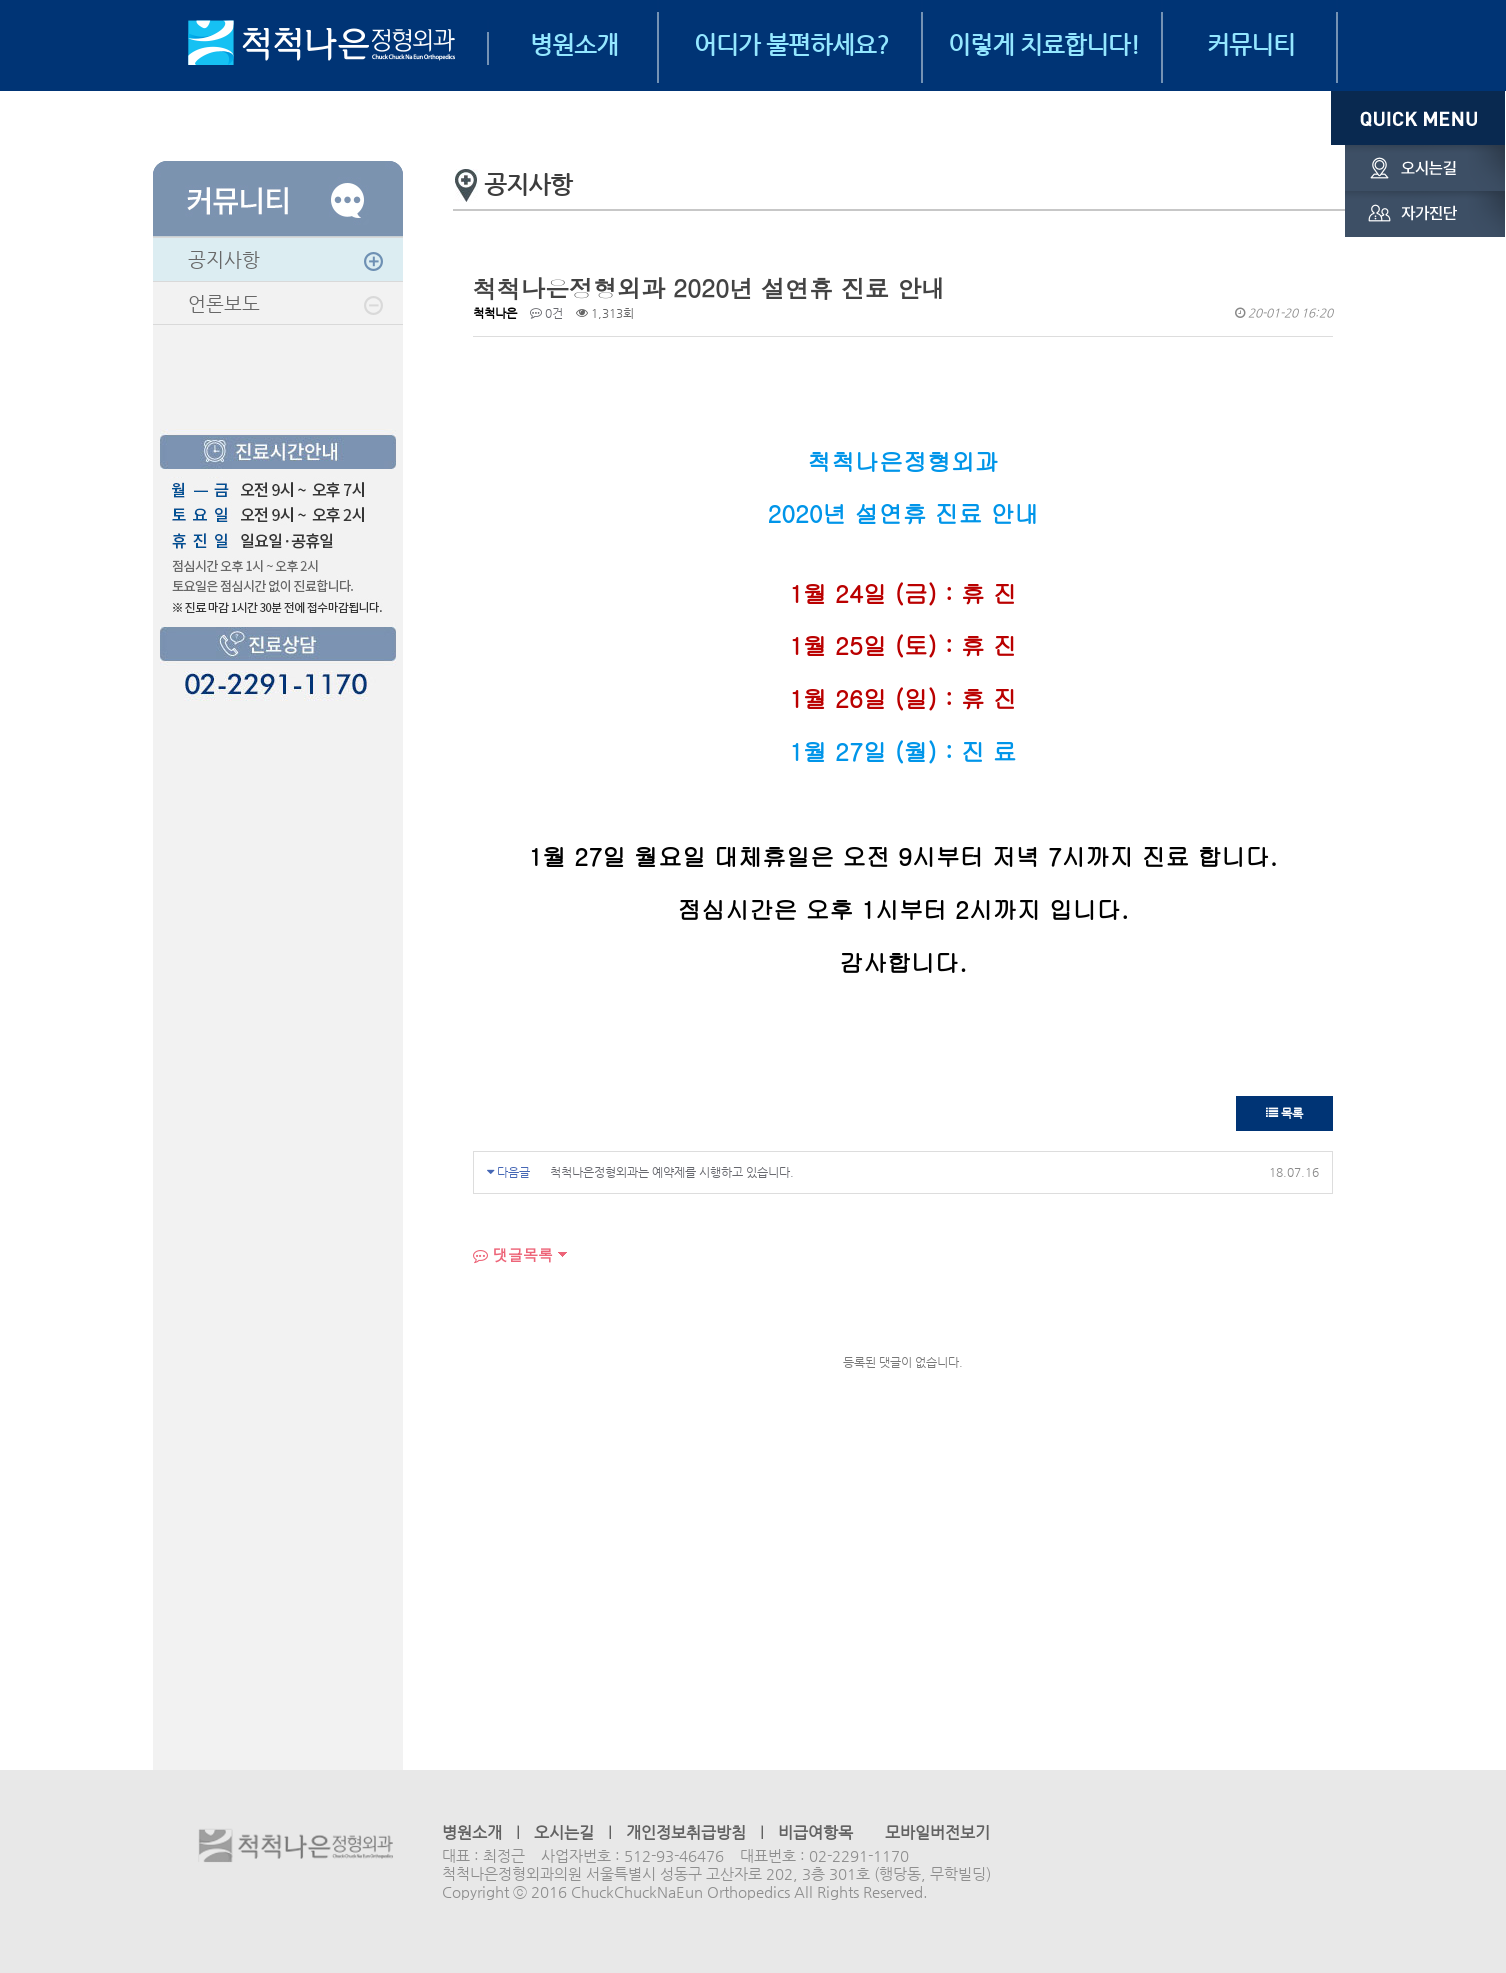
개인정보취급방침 (686, 1832)
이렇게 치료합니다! (1043, 45)
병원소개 (574, 45)
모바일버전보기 (937, 1832)
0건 (546, 313)
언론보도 (224, 303)
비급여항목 (815, 1832)
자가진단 (1418, 214)
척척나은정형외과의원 (296, 1847)
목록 (1284, 1113)
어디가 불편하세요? (791, 45)
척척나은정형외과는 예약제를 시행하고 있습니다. (672, 1172)
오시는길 (1418, 168)
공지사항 (224, 259)
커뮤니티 (1251, 45)
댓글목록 (513, 1254)
